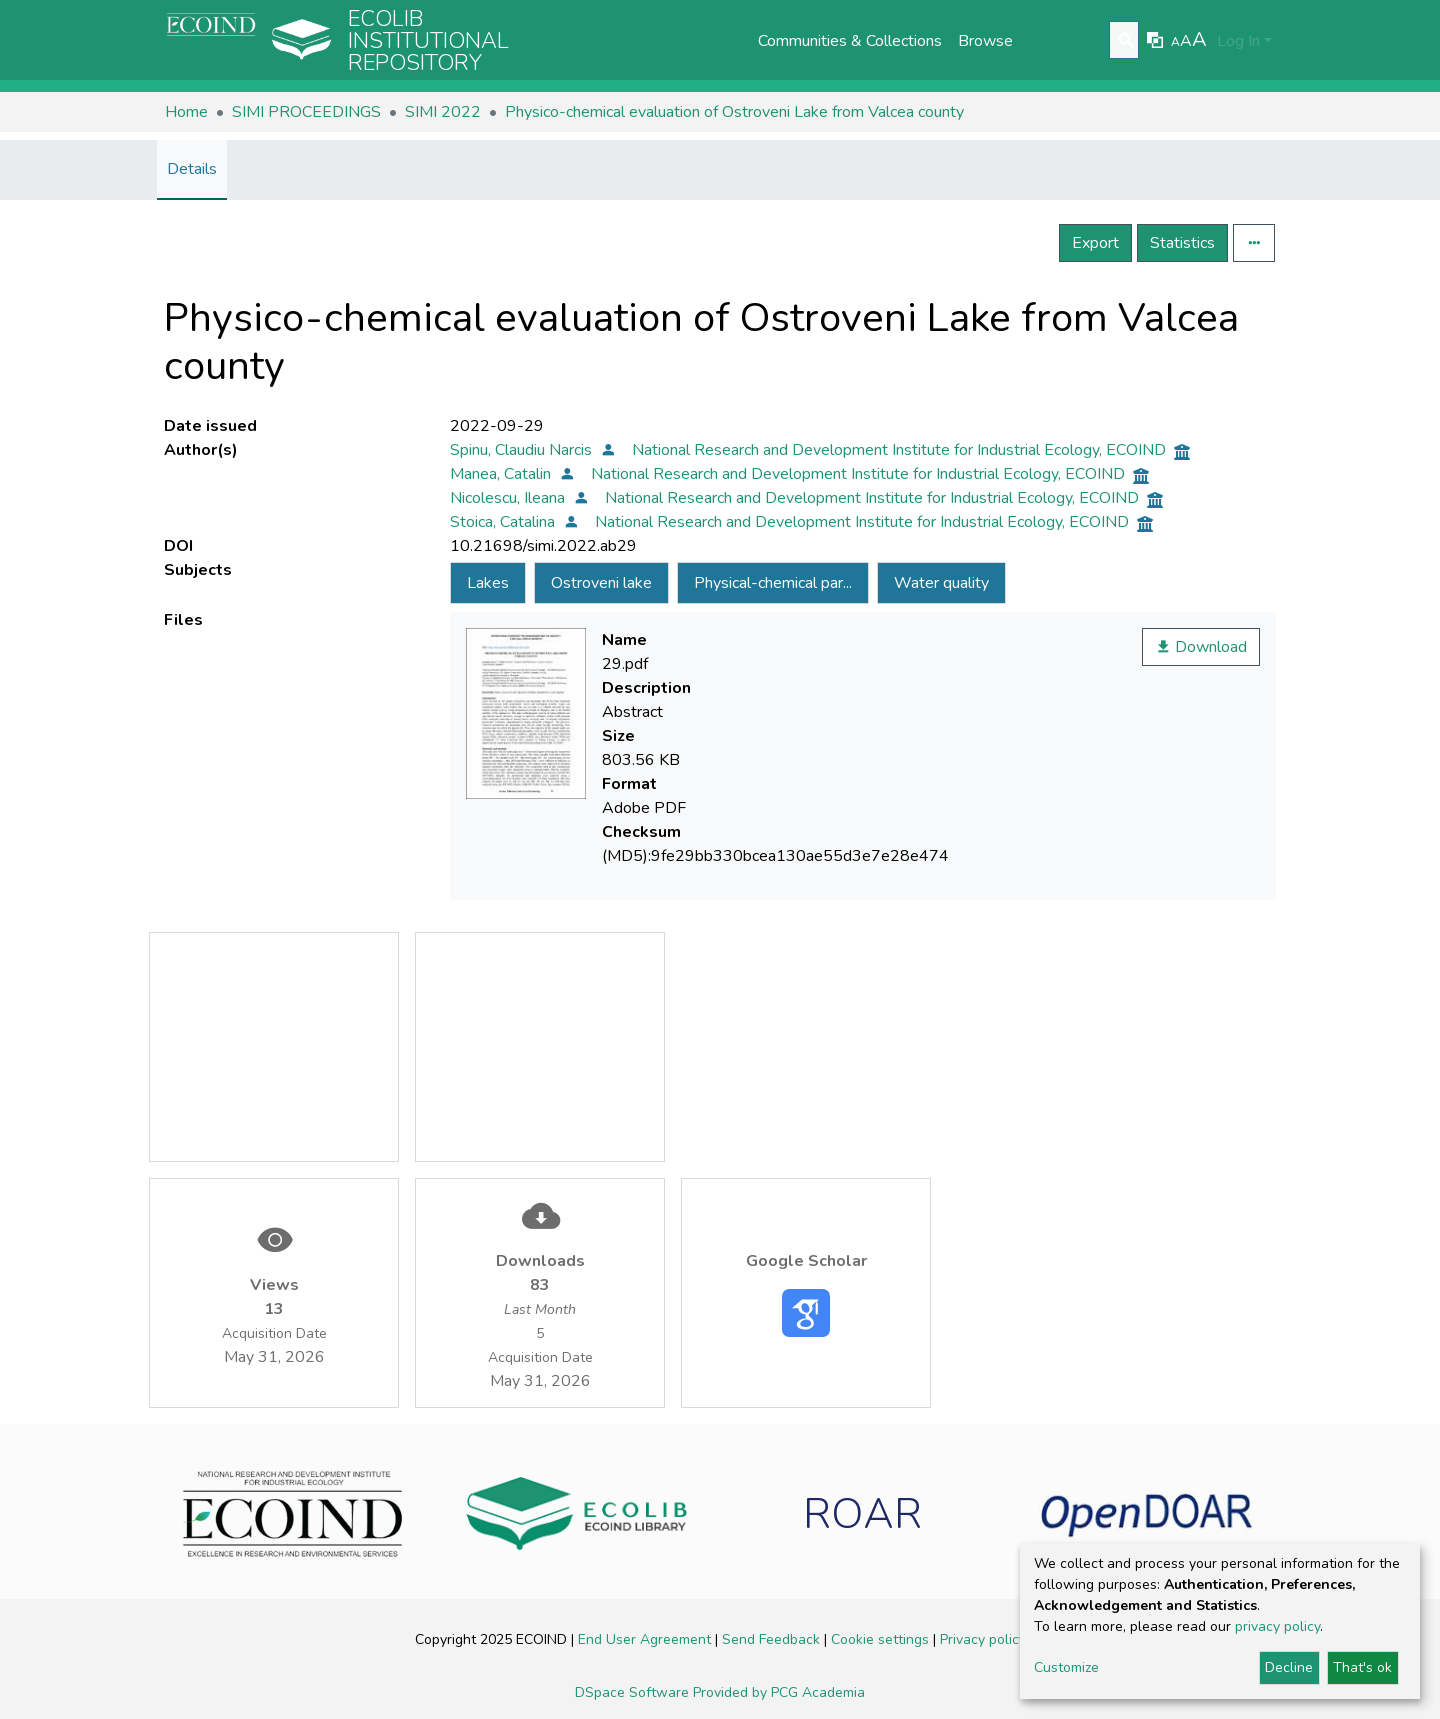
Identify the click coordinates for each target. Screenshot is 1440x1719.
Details (192, 169)
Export (1095, 243)
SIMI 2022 (443, 112)
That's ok (1362, 1667)
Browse (985, 41)
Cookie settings (882, 1639)
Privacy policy (983, 1639)
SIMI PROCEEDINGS (306, 112)
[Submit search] (1126, 41)
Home (186, 112)
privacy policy (1277, 1626)
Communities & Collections (850, 41)
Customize (1066, 1667)
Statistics (1182, 243)
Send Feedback (773, 1639)
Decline (1289, 1667)
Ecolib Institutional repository (428, 41)
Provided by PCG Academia (779, 1692)
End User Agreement (646, 1639)
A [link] (1175, 42)
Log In (1238, 41)
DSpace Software (634, 1692)
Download (1201, 647)
